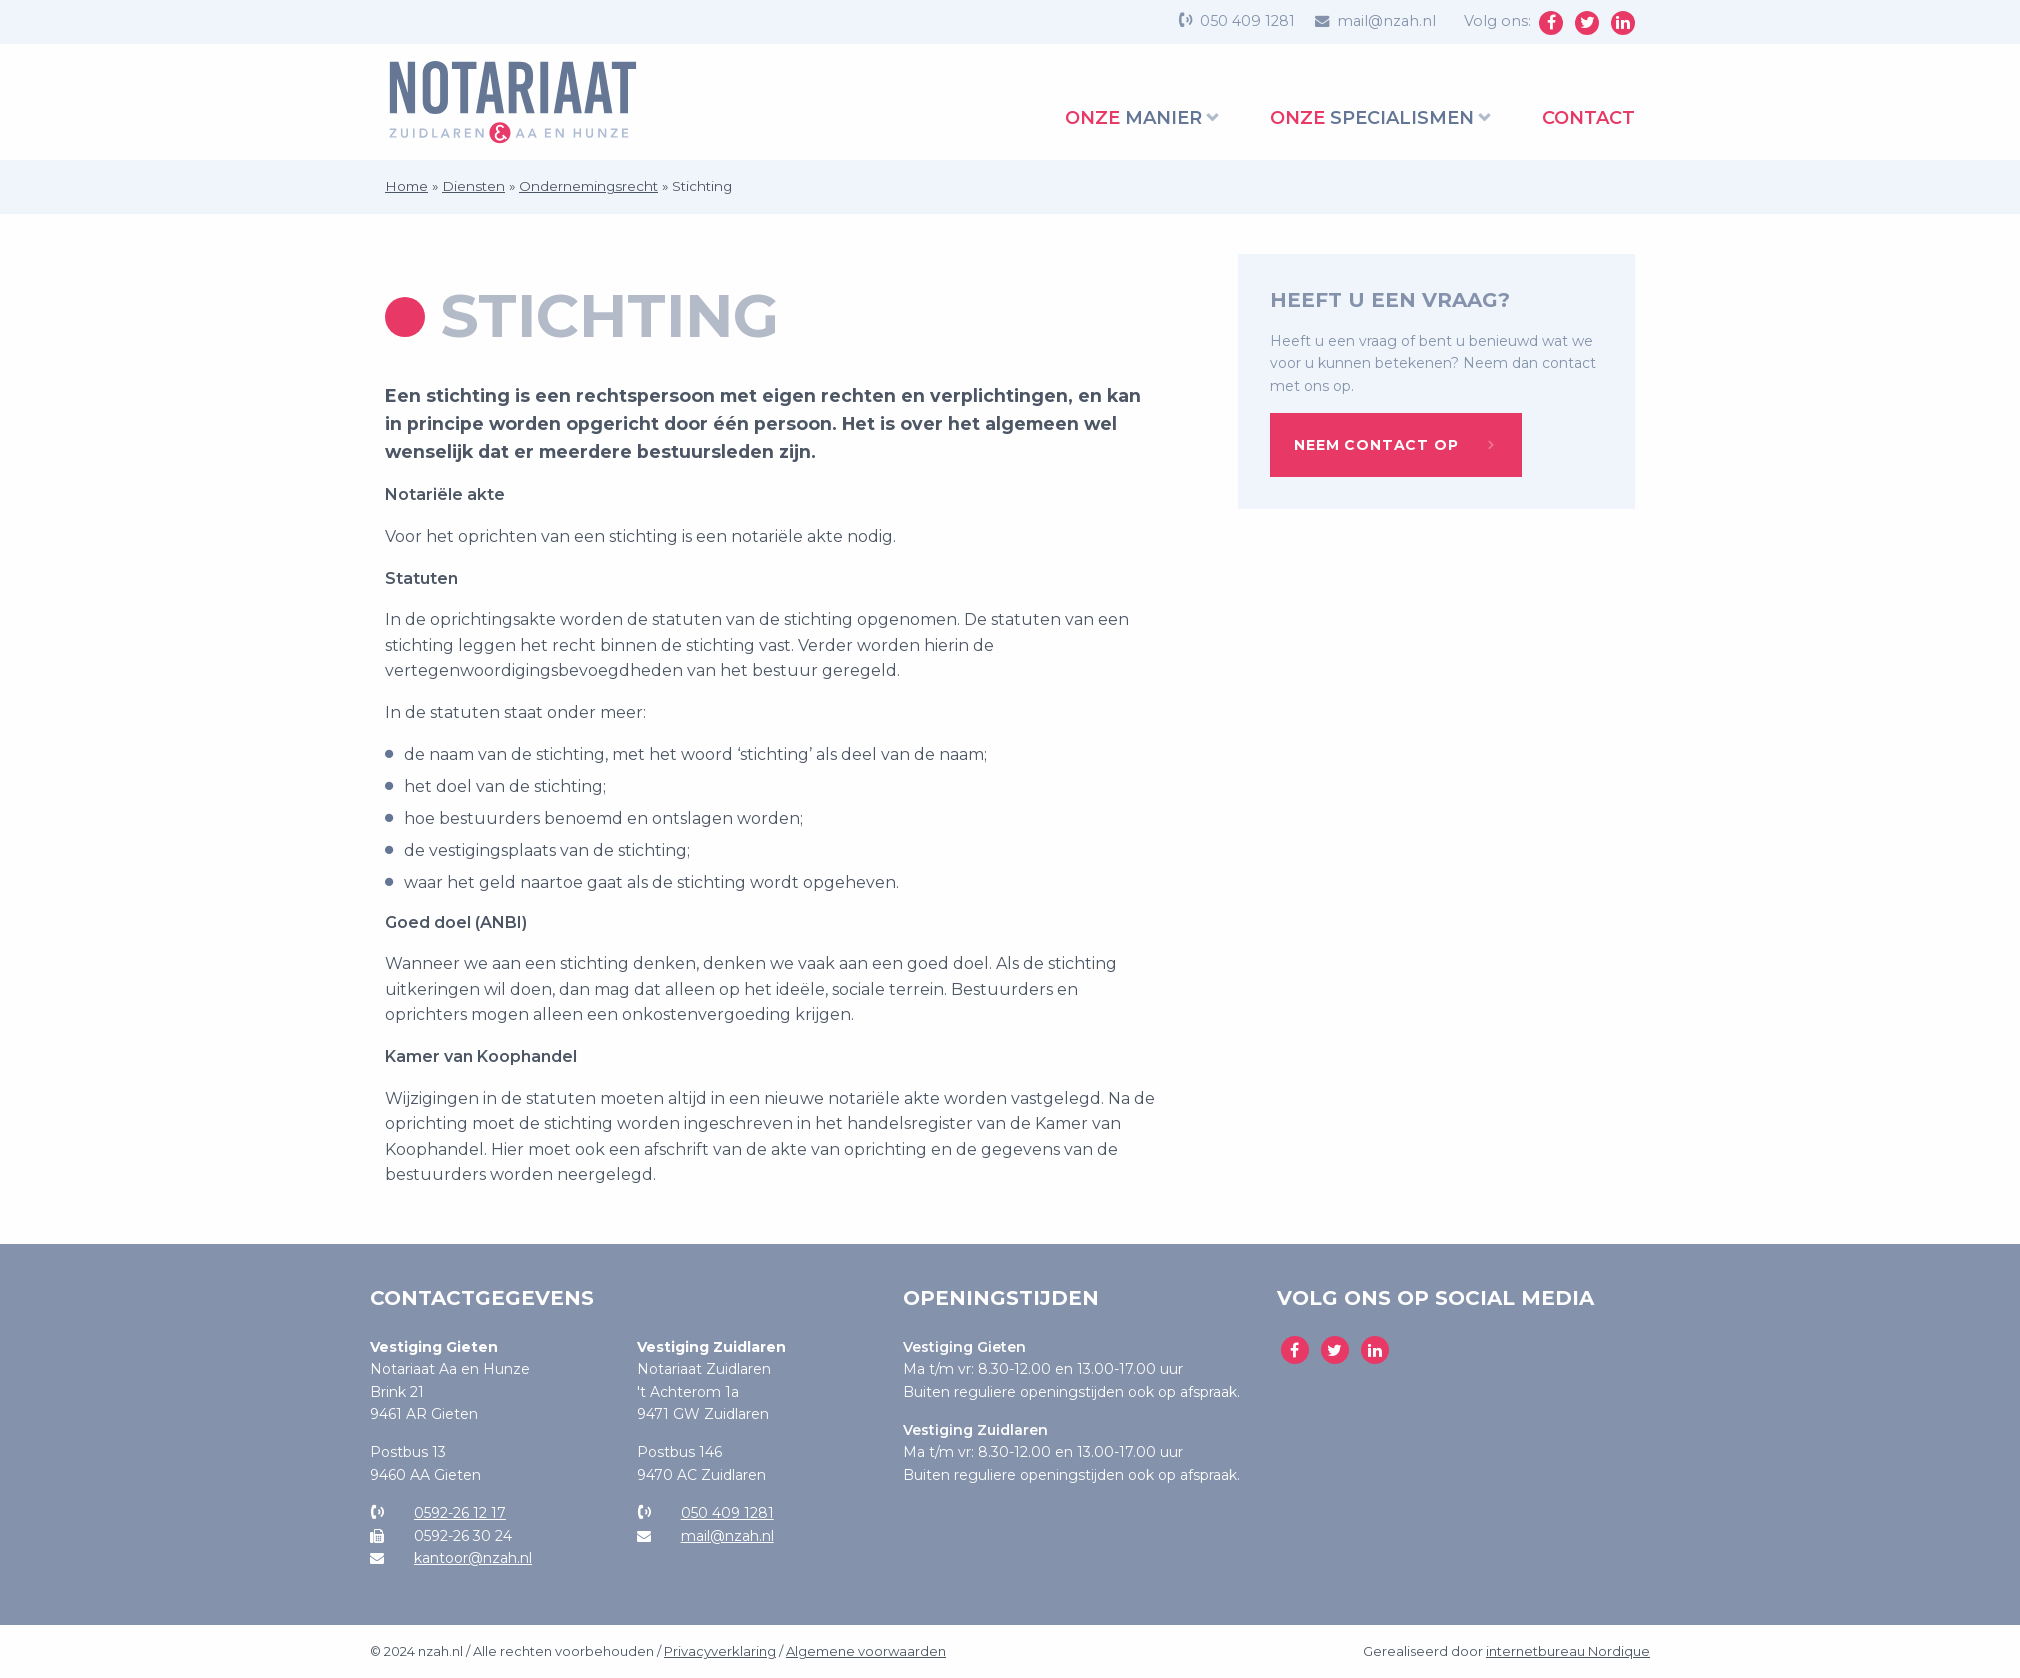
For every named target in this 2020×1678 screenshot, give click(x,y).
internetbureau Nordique (1568, 1651)
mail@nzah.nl (1386, 21)
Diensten (473, 186)
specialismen (1372, 118)
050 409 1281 (1247, 21)
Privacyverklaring (720, 1651)
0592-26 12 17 (460, 1513)
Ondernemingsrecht (588, 186)
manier (1133, 118)
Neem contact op (1376, 445)
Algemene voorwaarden (866, 1651)
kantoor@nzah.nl (473, 1558)
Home (406, 186)
